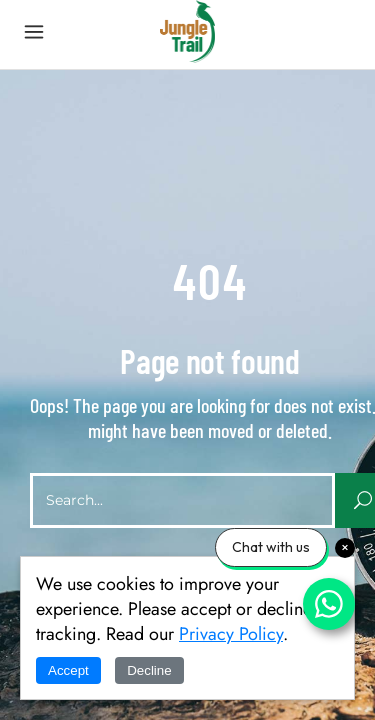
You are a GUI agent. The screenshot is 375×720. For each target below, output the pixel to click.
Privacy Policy (231, 634)
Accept (68, 670)
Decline (149, 670)
